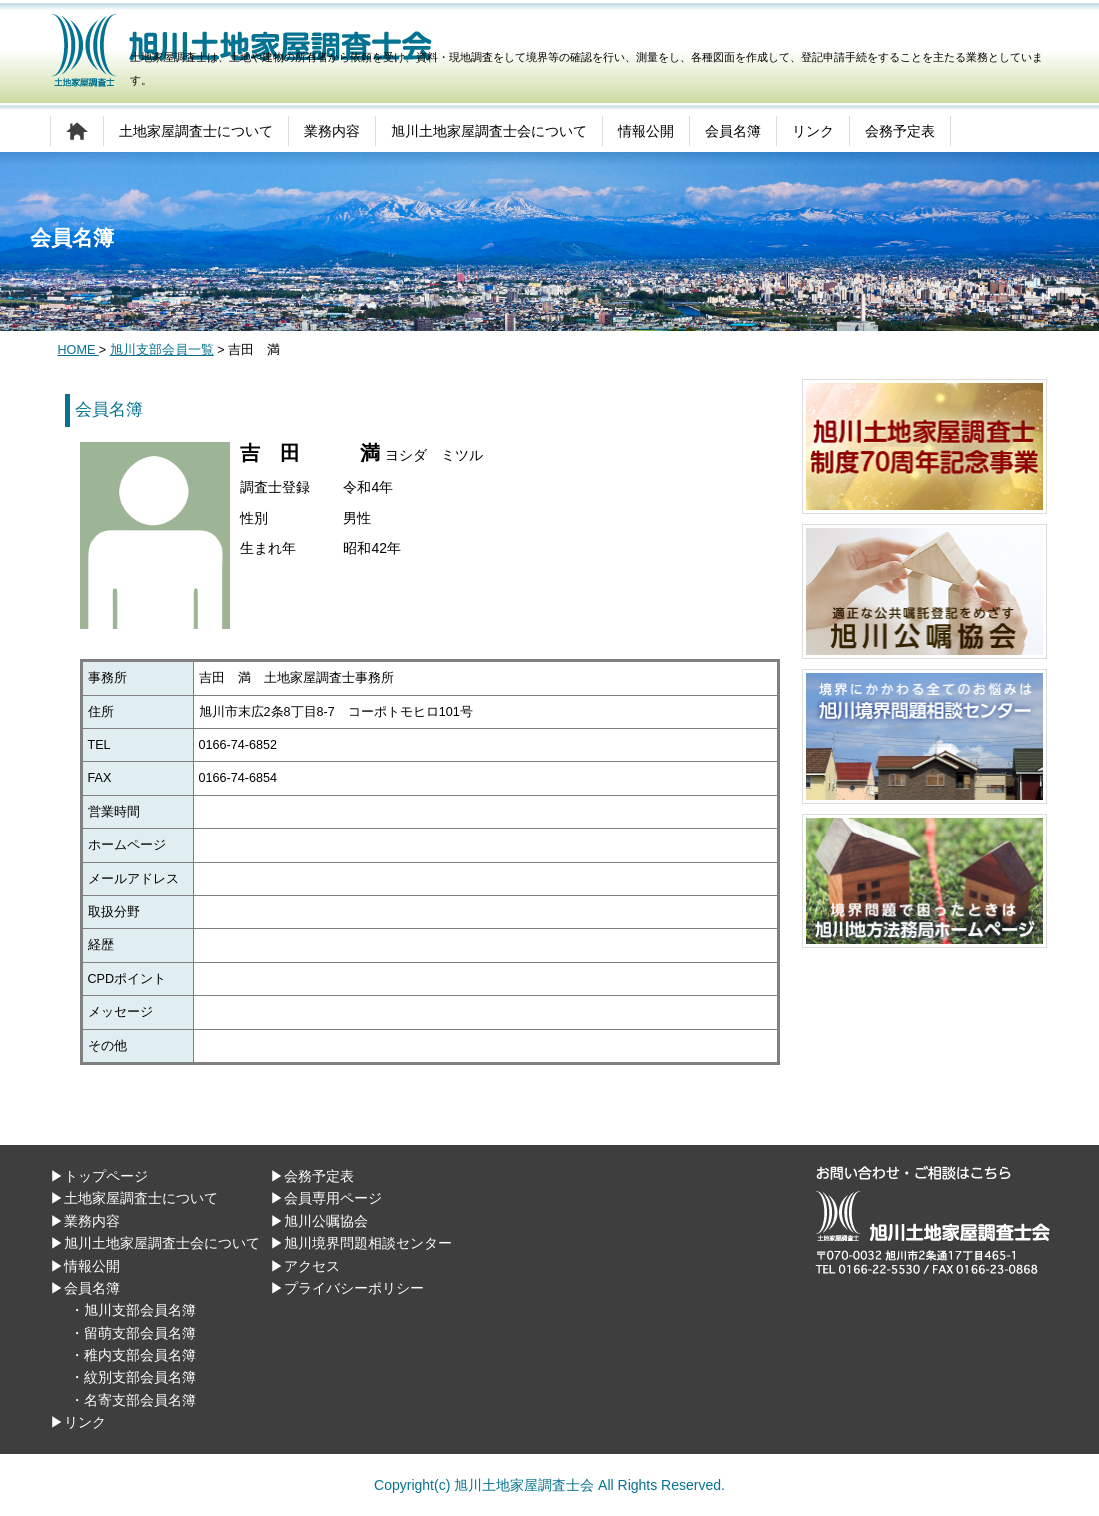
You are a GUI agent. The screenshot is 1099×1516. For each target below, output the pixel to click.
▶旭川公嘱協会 (319, 1221)
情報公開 (646, 131)
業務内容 (332, 131)
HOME (78, 350)
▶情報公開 (85, 1266)
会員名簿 (733, 131)
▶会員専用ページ (326, 1198)
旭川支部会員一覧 (162, 350)
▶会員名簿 (85, 1288)
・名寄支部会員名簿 (133, 1400)
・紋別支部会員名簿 (133, 1377)
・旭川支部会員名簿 (133, 1310)
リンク (813, 131)
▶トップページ (99, 1176)
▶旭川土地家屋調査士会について (155, 1243)
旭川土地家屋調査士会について (489, 131)
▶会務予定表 (312, 1176)
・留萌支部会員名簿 (133, 1333)
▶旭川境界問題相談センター (361, 1243)
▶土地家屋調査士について (134, 1198)
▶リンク (78, 1422)
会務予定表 (900, 131)
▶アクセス (305, 1266)
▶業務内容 (85, 1221)
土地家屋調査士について (196, 131)
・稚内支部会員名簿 (133, 1355)
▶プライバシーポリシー (347, 1288)
